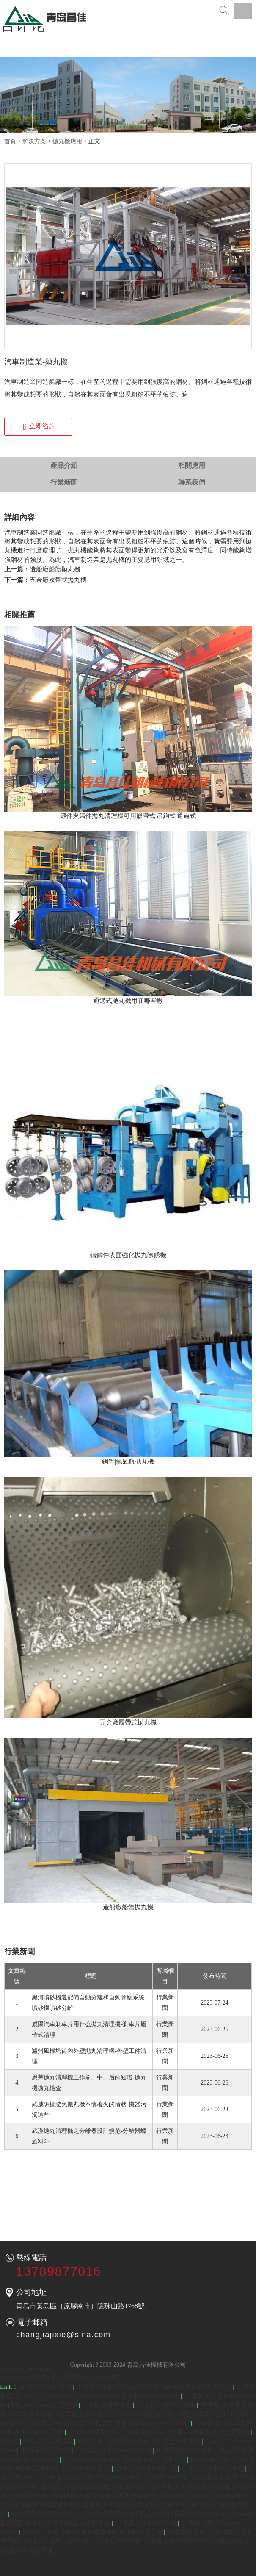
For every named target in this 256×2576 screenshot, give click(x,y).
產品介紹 (63, 465)
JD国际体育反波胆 (107, 2404)
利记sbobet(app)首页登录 (45, 2404)
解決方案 (34, 141)
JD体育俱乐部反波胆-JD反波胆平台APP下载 (139, 2441)
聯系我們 (191, 482)
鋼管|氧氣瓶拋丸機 (128, 1461)
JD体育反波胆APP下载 (146, 2468)
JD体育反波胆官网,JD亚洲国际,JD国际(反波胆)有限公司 (154, 2386)
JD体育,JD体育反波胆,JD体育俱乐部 (176, 2486)
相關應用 (191, 465)
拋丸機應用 (67, 141)
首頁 (10, 141)
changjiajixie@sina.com (63, 2334)
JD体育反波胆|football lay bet (113, 2450)
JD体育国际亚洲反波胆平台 (125, 2532)
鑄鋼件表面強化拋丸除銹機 (128, 1255)
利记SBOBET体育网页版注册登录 (191, 2477)
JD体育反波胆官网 (46, 2386)
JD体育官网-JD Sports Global (101, 2477)
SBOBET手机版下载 (146, 2414)
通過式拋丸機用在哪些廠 (128, 1000)
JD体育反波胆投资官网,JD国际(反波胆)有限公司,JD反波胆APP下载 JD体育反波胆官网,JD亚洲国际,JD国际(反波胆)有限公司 (126, 2541)
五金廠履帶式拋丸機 (58, 580)
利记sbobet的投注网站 (166, 2404)
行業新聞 (63, 482)
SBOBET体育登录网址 (53, 2532)
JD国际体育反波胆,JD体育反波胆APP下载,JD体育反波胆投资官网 (159, 2432)
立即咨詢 (39, 427)
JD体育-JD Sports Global (158, 2423)
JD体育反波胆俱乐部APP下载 (82, 2486)
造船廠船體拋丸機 (55, 569)
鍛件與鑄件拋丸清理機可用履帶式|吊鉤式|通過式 (128, 815)
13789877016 (58, 2271)
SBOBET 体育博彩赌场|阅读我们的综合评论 (61, 2377)
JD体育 (10, 2441)
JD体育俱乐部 (186, 2532)
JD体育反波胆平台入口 (83, 2414)
